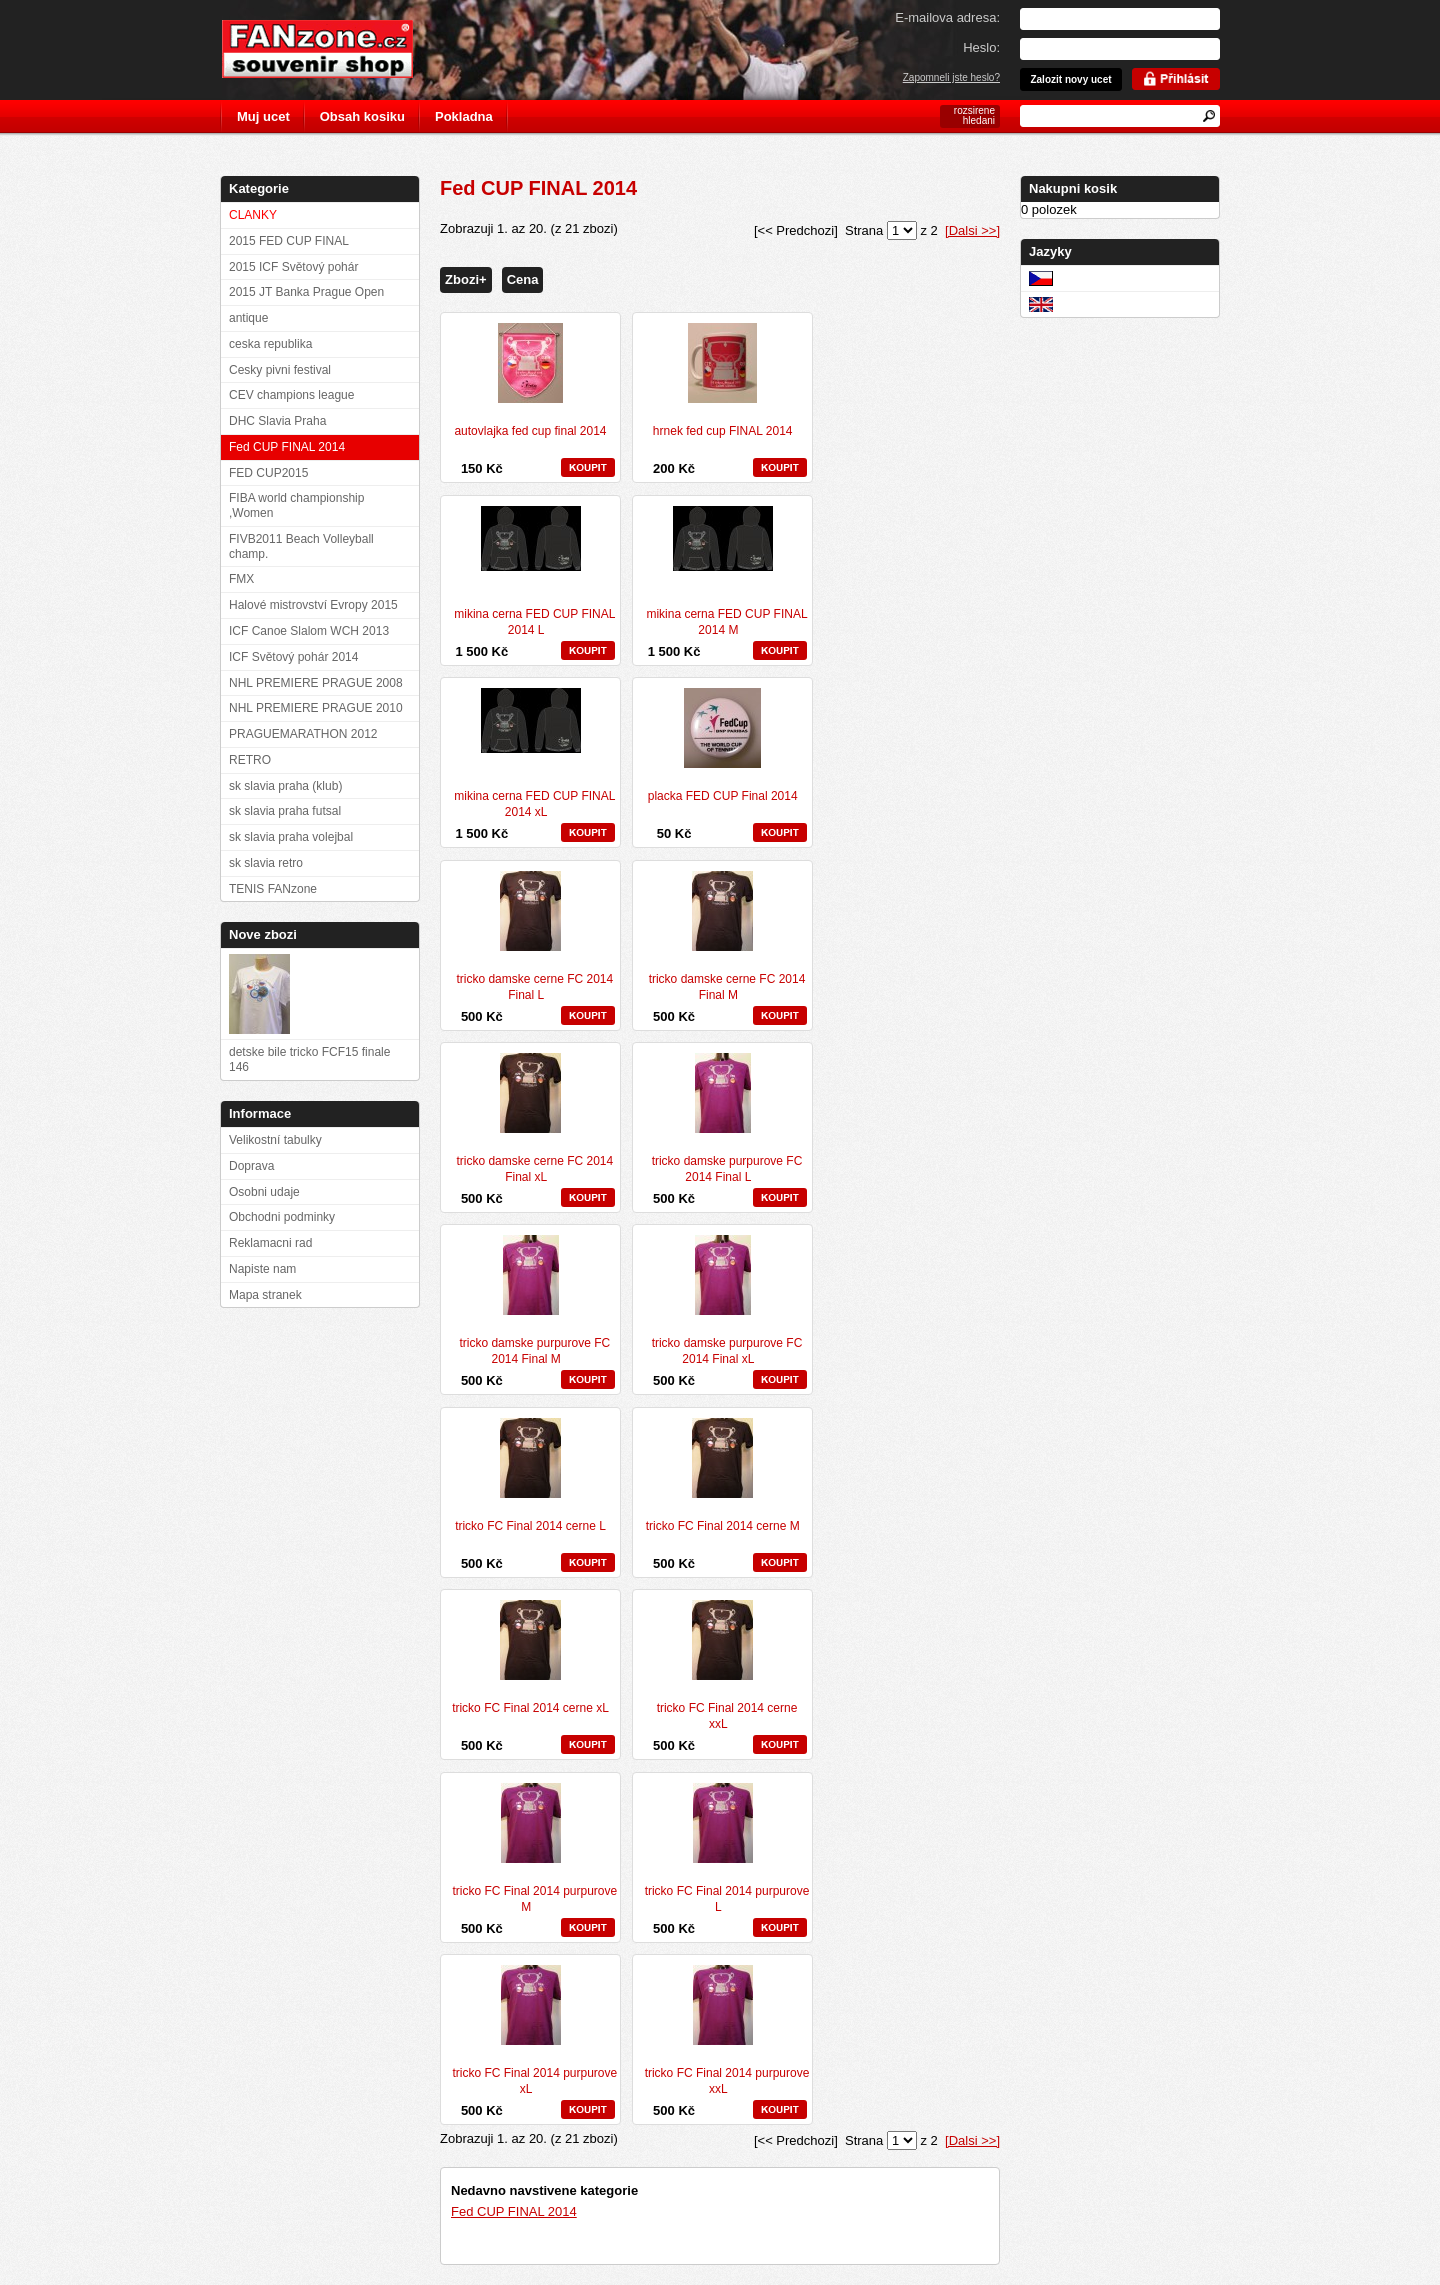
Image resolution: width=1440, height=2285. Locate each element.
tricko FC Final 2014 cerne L (530, 1526)
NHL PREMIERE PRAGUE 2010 (316, 708)
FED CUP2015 (268, 473)
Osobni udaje (264, 1192)
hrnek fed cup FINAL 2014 (723, 431)
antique (248, 318)
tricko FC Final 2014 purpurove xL (534, 2081)
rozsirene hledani (974, 115)
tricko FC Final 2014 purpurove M (534, 1899)
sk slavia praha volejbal (291, 837)
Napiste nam (262, 1269)
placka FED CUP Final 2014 (723, 796)
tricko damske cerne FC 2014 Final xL (534, 1169)
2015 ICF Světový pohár (293, 267)
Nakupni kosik (1073, 188)
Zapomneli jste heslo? (951, 77)
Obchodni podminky (282, 1217)
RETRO (250, 760)
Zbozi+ (466, 279)
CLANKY (253, 215)
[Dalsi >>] (972, 230)
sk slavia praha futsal (285, 811)
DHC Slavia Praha (277, 421)
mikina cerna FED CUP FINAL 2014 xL (534, 804)
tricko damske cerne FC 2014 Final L (534, 987)
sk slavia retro (266, 863)
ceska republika (270, 344)
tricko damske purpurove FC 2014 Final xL (727, 1351)
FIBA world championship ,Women (296, 505)
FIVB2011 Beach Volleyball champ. (301, 546)
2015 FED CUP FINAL (289, 241)
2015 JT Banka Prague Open (306, 292)
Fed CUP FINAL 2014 (514, 2211)
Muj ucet (263, 116)
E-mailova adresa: (947, 17)
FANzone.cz (332, 49)
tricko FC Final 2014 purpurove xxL (727, 2081)
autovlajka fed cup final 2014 (530, 431)
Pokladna (464, 116)
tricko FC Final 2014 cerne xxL (727, 1716)
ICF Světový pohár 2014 (293, 657)
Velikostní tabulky (275, 1140)
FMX (241, 579)
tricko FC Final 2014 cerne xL (530, 1708)
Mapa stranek (265, 1295)
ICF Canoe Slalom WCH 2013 (309, 631)
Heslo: (981, 47)
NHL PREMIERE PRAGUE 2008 (316, 683)
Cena (523, 279)
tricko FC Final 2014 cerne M (723, 1526)
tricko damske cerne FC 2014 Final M (727, 987)
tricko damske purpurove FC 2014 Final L (727, 1169)
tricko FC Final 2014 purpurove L (727, 1899)
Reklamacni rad (270, 1243)
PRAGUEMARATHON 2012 (303, 734)
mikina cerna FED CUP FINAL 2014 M (726, 622)
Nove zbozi (263, 934)
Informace (260, 1113)
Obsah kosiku (362, 116)
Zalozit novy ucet (1070, 79)
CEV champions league (291, 395)
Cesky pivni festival (280, 370)
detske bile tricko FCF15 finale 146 (309, 1059)
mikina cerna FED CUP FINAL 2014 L (534, 622)
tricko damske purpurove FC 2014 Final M (534, 1351)
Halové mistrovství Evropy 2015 (313, 605)
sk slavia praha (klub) (285, 786)
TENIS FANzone (273, 889)
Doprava (251, 1166)
